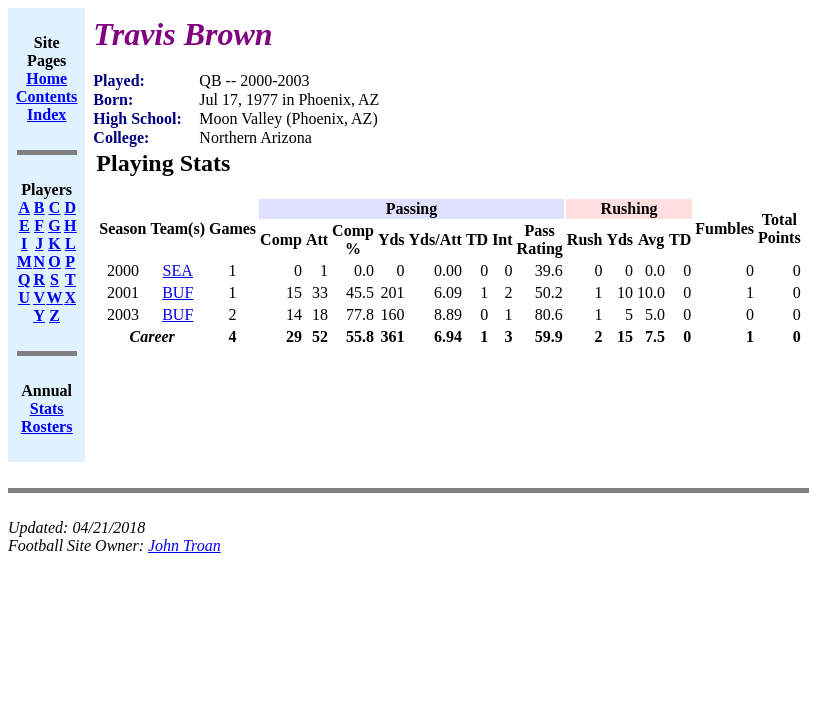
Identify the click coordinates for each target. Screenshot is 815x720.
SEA (178, 270)
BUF (177, 292)
